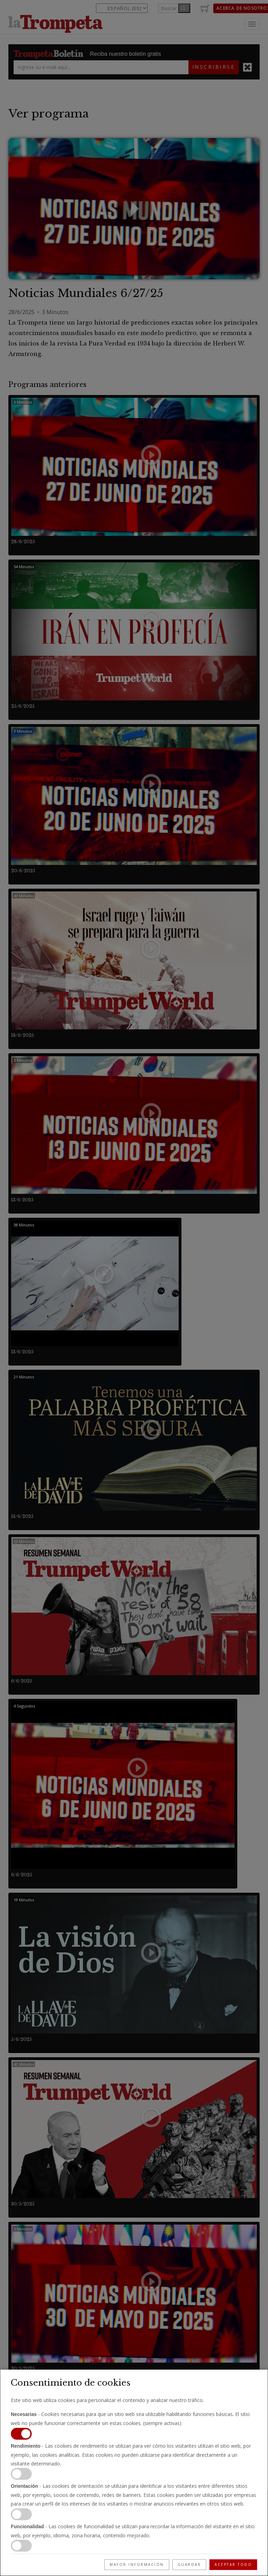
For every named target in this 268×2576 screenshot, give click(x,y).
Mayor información (137, 2564)
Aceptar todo (233, 2564)
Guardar (189, 2564)
